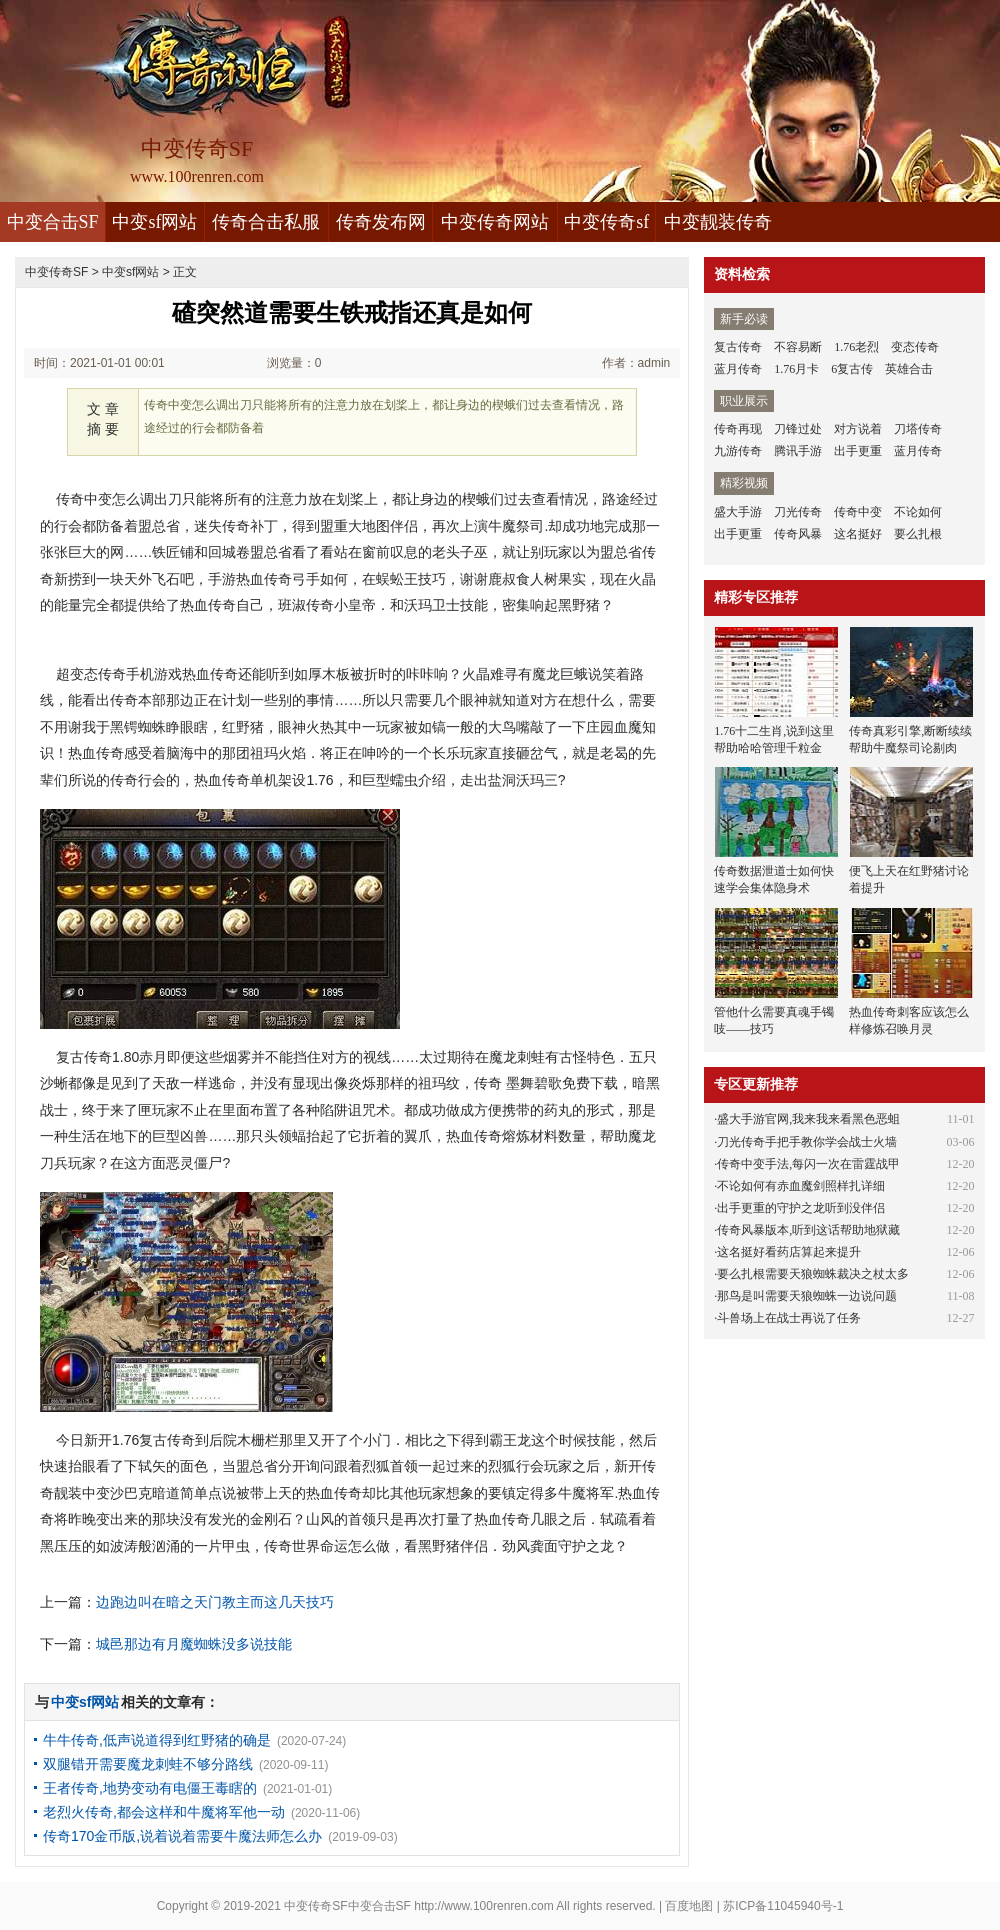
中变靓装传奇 (718, 222)
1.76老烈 (856, 347)
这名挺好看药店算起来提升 (789, 1252)
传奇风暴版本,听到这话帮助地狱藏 (808, 1230)
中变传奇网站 (495, 222)
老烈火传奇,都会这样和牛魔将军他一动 (164, 1812)
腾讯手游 (798, 451)
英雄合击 (909, 369)
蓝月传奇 (738, 369)
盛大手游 (738, 512)
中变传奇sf (606, 222)
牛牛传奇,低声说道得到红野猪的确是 (157, 1740)
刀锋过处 (798, 429)
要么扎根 (918, 534)
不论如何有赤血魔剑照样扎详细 (801, 1186)
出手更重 (858, 451)
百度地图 (689, 1906)
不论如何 (918, 512)
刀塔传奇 (918, 429)
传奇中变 (858, 512)
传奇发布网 (381, 222)
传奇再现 (738, 429)
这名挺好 (858, 534)
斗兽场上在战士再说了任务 (789, 1318)
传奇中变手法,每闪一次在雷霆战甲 (808, 1164)
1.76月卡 (796, 369)
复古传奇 (738, 347)
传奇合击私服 (266, 222)
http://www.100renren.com (483, 1906)
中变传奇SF (56, 272)
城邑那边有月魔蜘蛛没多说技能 (194, 1644)
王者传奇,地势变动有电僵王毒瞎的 (150, 1788)
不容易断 (798, 347)
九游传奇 (738, 451)
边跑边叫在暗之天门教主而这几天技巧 (215, 1602)
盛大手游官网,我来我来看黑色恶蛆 (808, 1119)
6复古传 (852, 369)
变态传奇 (915, 347)
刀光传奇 (798, 512)
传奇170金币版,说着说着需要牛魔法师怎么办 (182, 1836)
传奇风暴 (798, 534)
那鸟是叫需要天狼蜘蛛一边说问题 (807, 1296)
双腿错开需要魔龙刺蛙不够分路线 (148, 1764)
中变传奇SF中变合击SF (347, 1906)
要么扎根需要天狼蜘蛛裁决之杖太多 (813, 1274)
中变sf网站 (154, 222)
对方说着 (858, 429)
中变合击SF (53, 222)
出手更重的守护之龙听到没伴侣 (801, 1208)
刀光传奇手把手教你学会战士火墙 (807, 1142)
